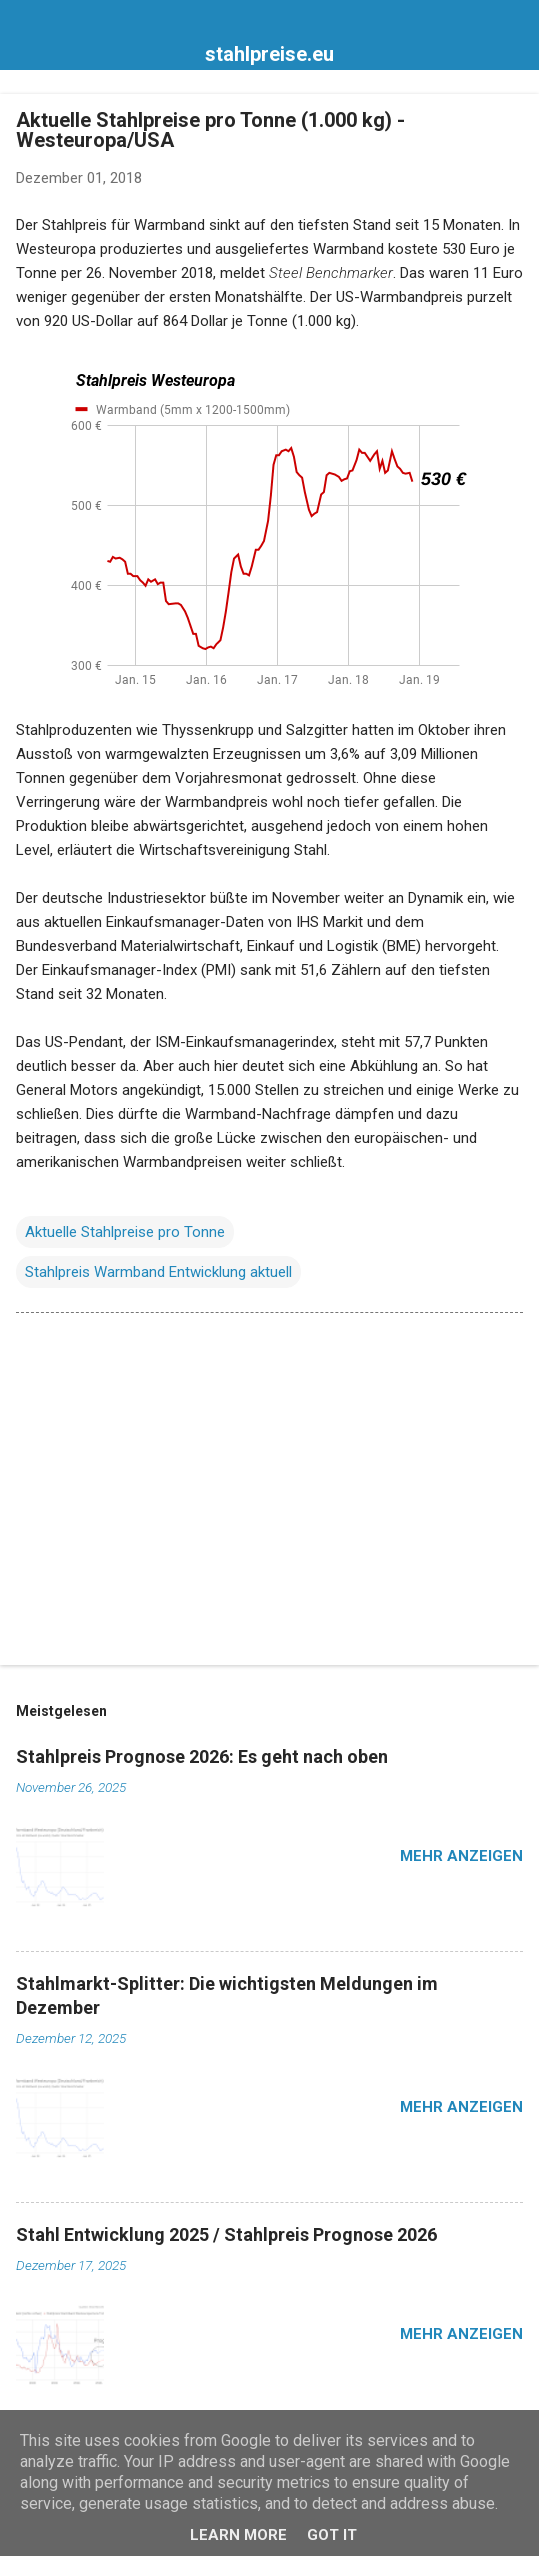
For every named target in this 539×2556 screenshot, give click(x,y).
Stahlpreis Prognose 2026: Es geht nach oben (202, 1756)
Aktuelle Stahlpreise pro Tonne (125, 1232)
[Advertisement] (269, 1493)
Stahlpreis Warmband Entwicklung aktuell (158, 1272)
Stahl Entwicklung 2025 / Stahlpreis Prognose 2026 (226, 2234)
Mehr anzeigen (461, 1856)
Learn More (238, 2535)
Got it (332, 2535)
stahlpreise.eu (269, 54)
